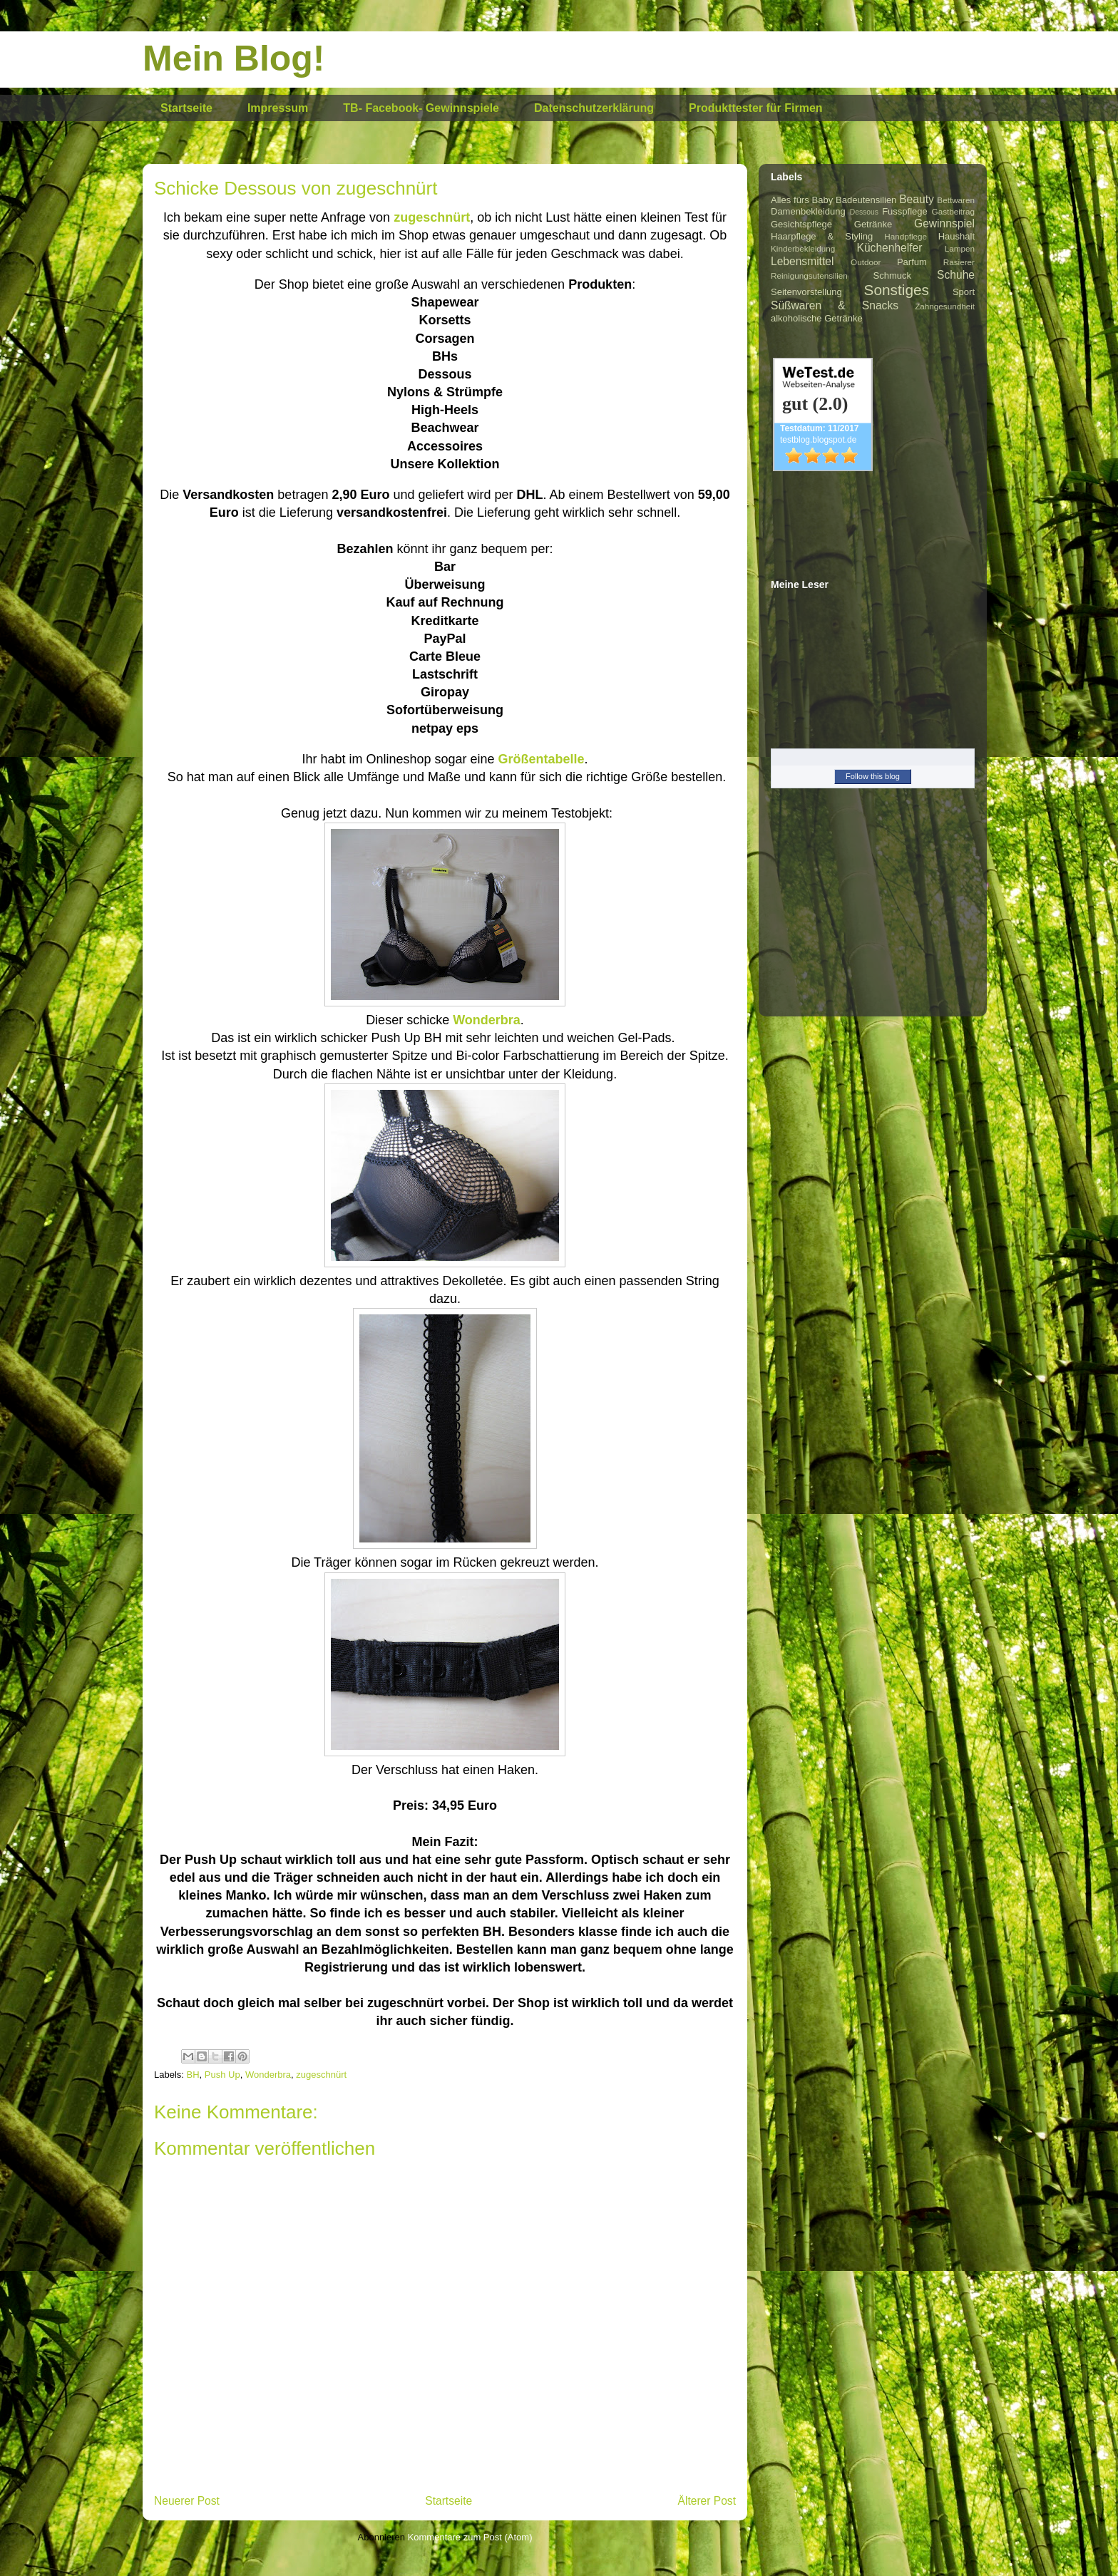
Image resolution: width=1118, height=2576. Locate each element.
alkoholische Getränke (817, 318)
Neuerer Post (187, 2501)
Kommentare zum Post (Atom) (470, 2537)
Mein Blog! (234, 58)
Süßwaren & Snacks (834, 305)
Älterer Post (707, 2501)
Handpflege (905, 236)
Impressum (277, 108)
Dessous (864, 212)
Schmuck (892, 275)
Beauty (916, 199)
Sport (964, 292)
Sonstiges (896, 290)
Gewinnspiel (944, 223)
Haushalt (956, 236)
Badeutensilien (866, 200)
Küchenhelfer (890, 248)
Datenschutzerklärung (594, 108)
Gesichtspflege (801, 224)
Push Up (222, 2074)
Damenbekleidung (808, 211)
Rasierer (959, 262)
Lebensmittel (802, 261)
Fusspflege (905, 211)
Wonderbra (268, 2074)
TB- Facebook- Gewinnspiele (421, 108)
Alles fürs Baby (802, 200)
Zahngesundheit (945, 306)
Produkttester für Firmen (756, 108)
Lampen (960, 248)
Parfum (912, 262)
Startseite (186, 108)
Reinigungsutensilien (809, 275)
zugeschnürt (432, 217)
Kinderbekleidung (803, 248)
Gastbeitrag (953, 211)
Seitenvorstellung (806, 292)
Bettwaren (956, 200)
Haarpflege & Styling (822, 236)
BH (193, 2074)
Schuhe (956, 275)
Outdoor (866, 262)
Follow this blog (873, 776)
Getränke (873, 224)
